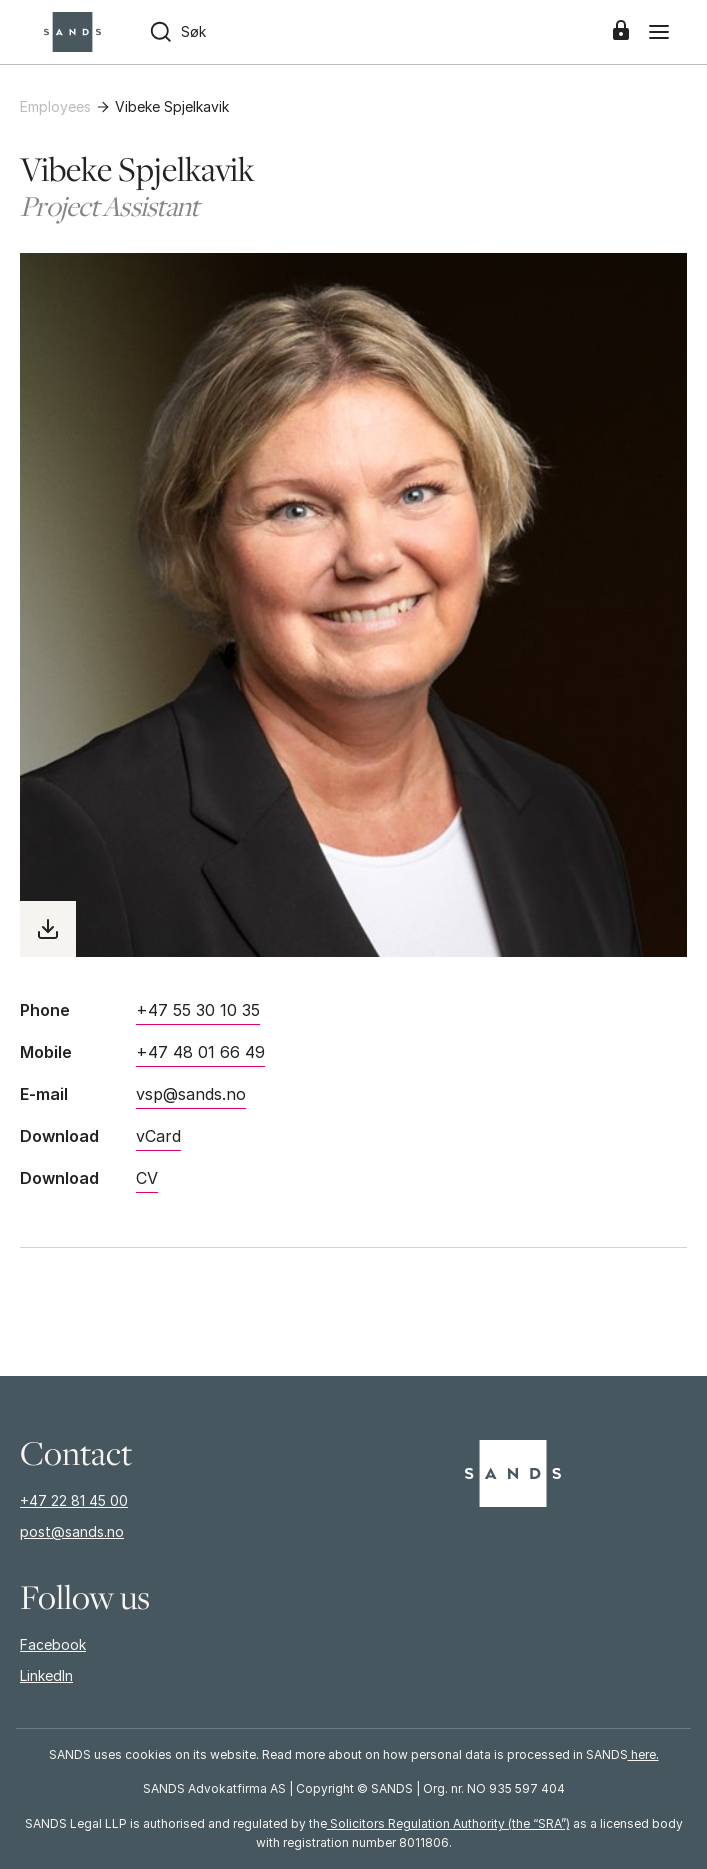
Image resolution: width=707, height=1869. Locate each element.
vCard (158, 1136)
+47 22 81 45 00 (74, 1500)
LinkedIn (46, 1675)
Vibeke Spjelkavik (172, 106)
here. (643, 1754)
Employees (55, 106)
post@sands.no (72, 1531)
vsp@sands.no (191, 1094)
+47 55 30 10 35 (198, 1010)
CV (147, 1178)
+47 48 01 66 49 (200, 1052)
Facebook (53, 1644)
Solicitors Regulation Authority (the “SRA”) (448, 1823)
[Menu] (659, 32)
